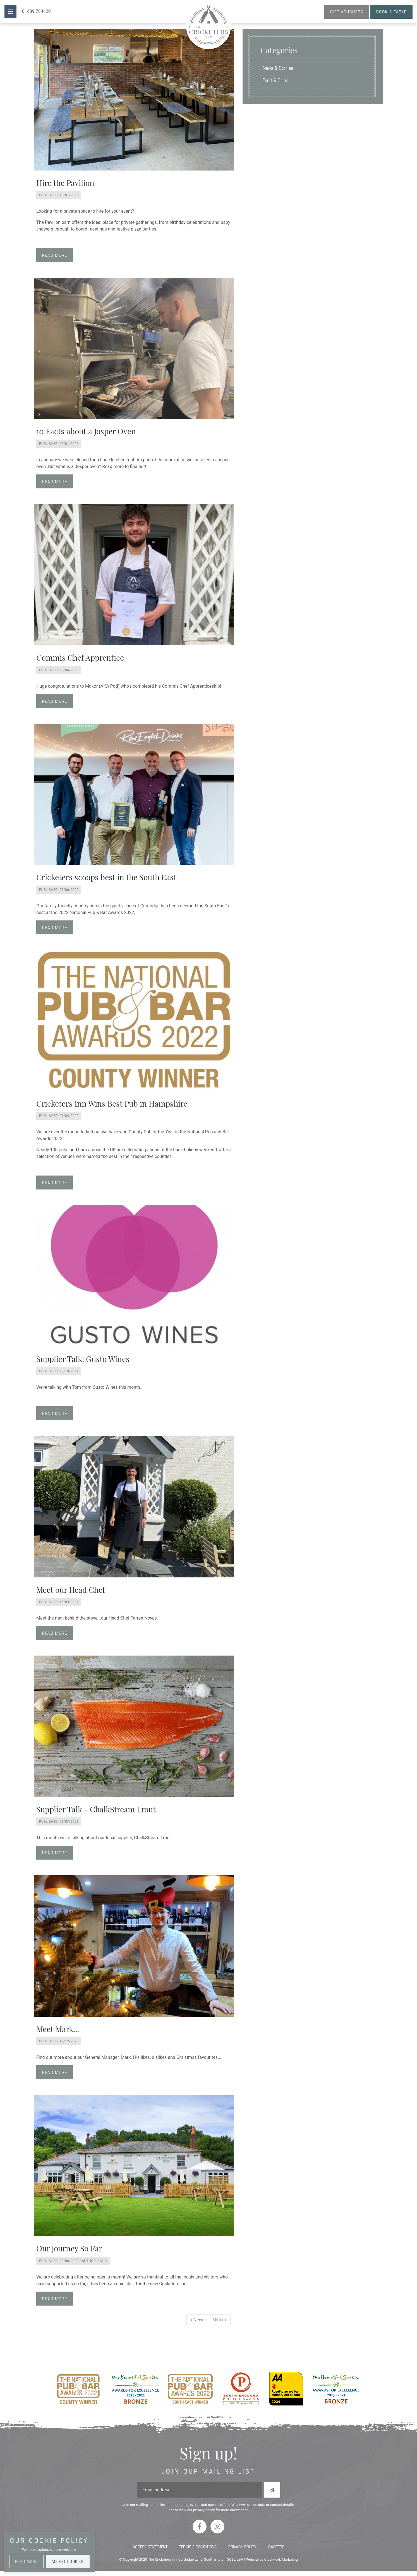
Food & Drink (275, 79)
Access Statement (150, 2546)
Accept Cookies (67, 2561)
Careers (276, 2546)
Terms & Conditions (198, 2546)
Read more (54, 255)
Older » (220, 2319)
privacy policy (204, 2510)
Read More (26, 2561)
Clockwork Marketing (281, 2559)
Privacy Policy (242, 2546)
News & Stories (278, 67)
